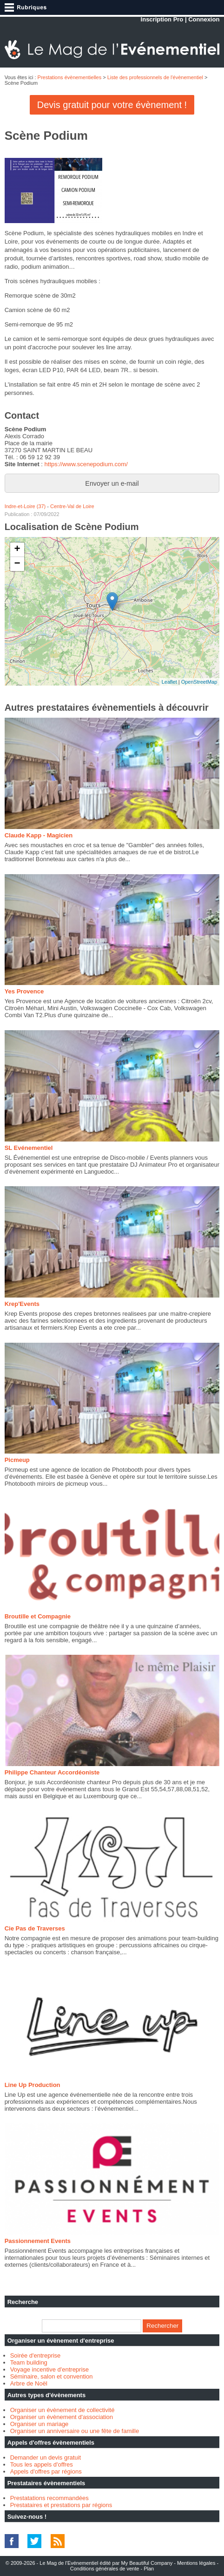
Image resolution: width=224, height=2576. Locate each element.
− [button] (17, 564)
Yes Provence (24, 991)
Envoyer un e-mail (111, 483)
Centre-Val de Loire (72, 506)
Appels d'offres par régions (46, 2471)
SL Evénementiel (29, 1147)
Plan (149, 2568)
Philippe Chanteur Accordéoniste (52, 1772)
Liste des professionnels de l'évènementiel (155, 77)
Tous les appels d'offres (41, 2464)
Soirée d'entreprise (35, 2355)
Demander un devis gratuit (45, 2457)
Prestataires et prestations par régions (61, 2504)
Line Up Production (32, 2084)
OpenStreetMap (199, 682)
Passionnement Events (38, 2240)
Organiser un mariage (39, 2423)
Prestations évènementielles (70, 77)
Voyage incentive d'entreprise (49, 2369)
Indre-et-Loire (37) (25, 506)
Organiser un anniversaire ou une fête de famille (74, 2430)
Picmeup (17, 1459)
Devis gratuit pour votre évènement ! (112, 105)
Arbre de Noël (28, 2383)
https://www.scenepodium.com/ (86, 464)
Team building (28, 2362)
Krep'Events (22, 1303)
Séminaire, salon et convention (51, 2376)
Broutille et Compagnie (38, 1616)
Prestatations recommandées (49, 2497)
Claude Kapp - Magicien (39, 835)
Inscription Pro (162, 19)
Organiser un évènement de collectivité (62, 2409)
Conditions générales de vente (104, 2568)
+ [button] (17, 550)
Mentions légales (196, 2563)
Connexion (203, 19)
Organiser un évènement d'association (61, 2416)
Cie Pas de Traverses (35, 1928)
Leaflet (169, 682)
